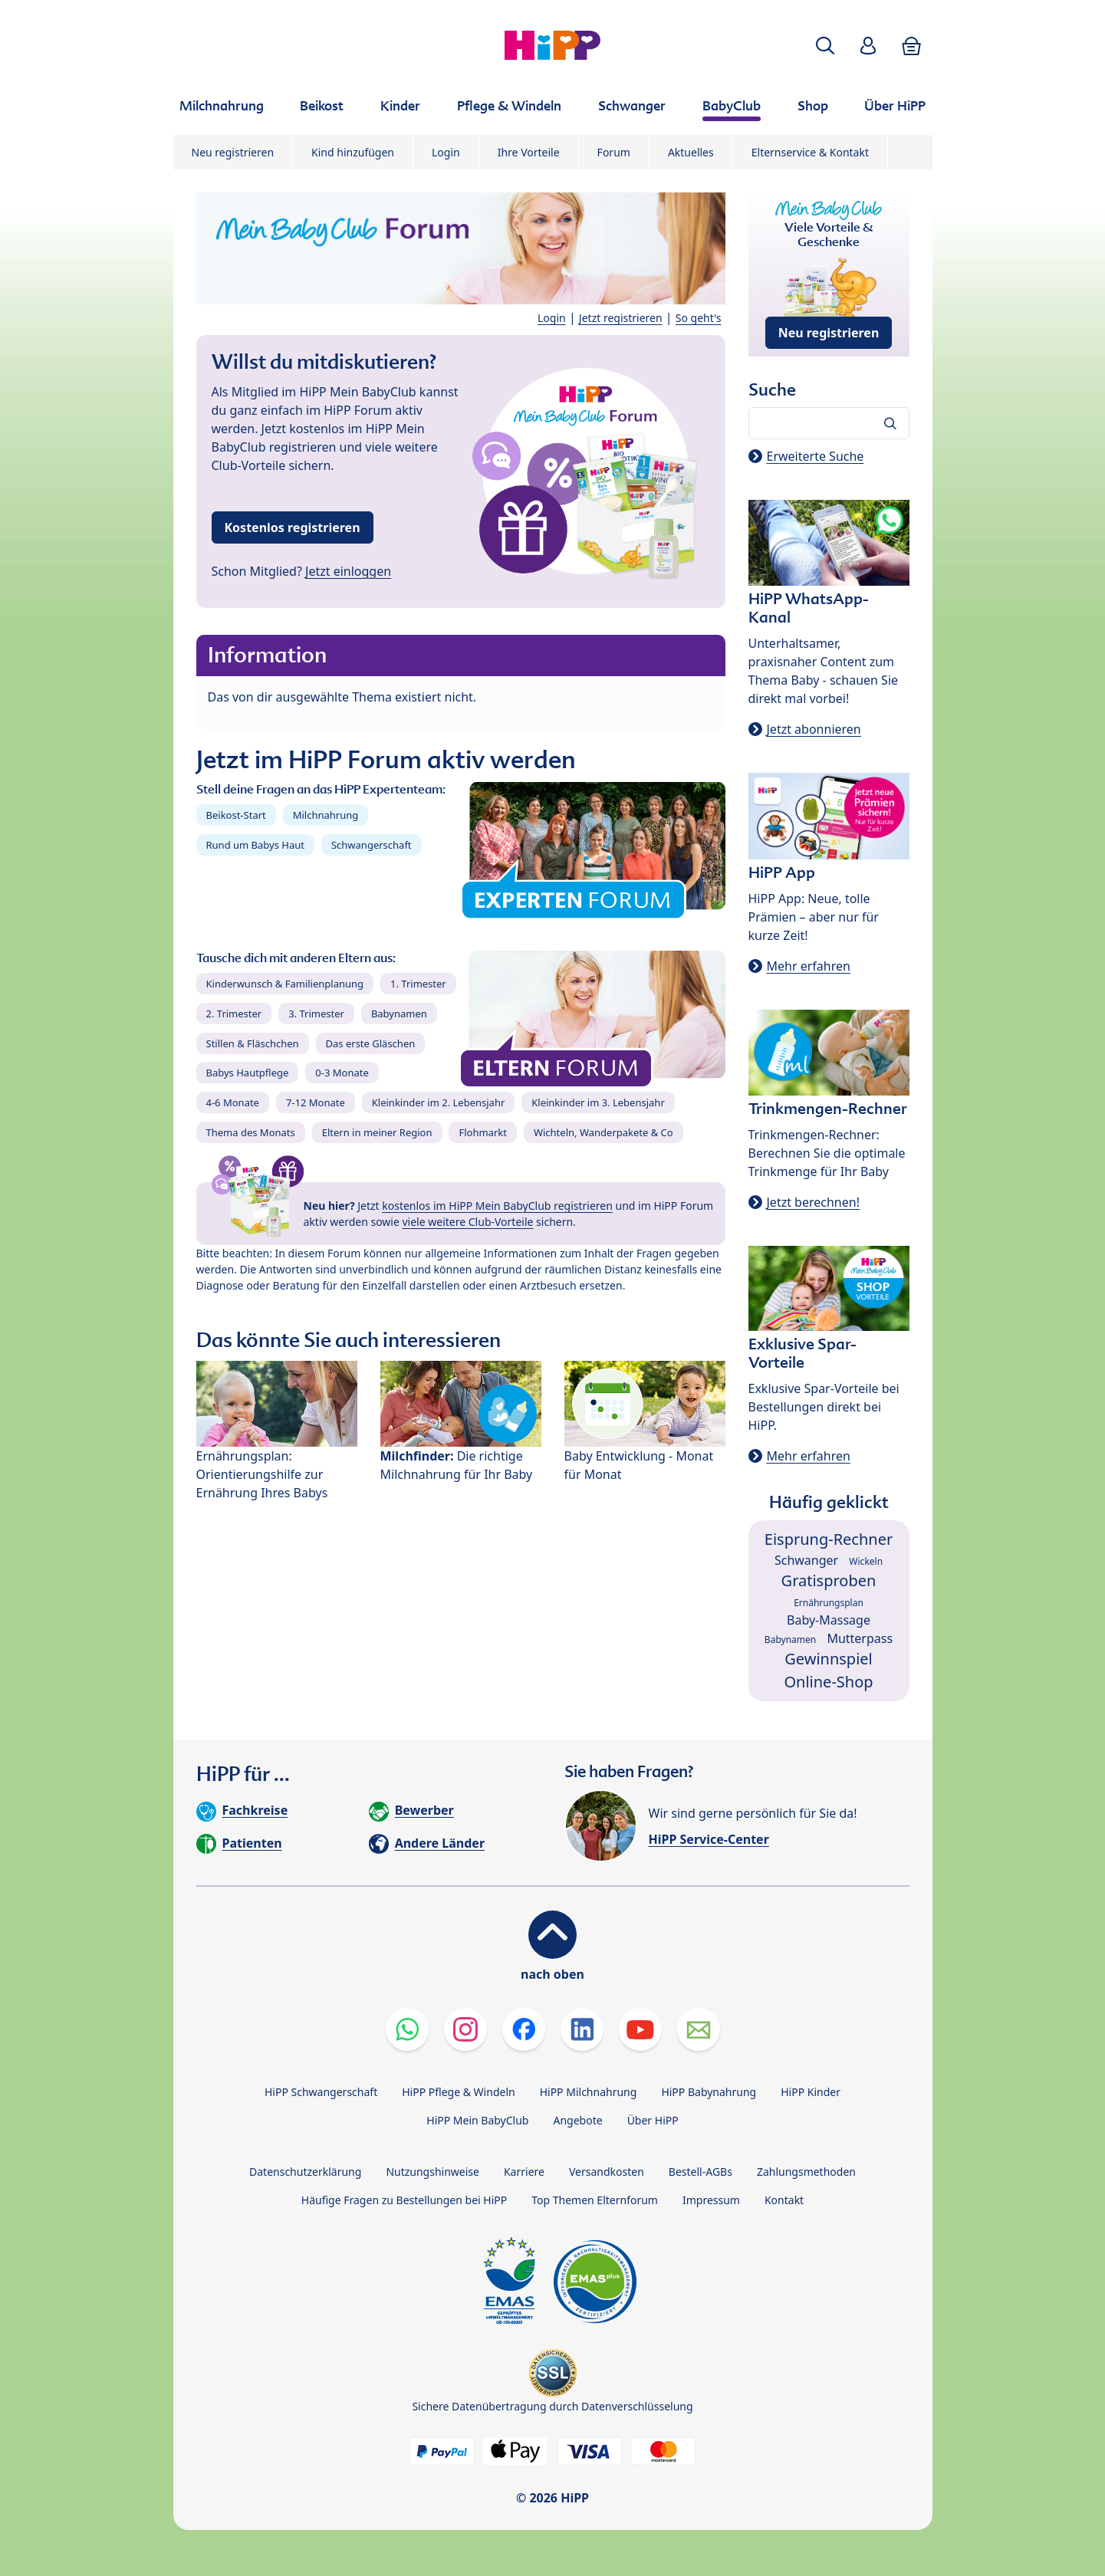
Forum (613, 152)
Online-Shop (828, 1681)
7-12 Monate (315, 1102)
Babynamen (399, 1013)
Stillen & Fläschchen (252, 1043)
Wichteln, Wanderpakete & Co (603, 1132)
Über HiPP (653, 2120)
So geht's (699, 317)
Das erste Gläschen (371, 1043)
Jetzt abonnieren (814, 729)
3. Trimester (316, 1013)
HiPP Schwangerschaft (321, 2092)
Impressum (711, 2200)
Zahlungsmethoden (806, 2171)
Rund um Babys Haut (255, 845)
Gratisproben (828, 1580)
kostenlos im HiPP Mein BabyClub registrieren (497, 1205)
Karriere (524, 2171)
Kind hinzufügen (352, 152)
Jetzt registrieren (621, 317)
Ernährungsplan (828, 1602)
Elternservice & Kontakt (810, 152)
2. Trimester (234, 1013)
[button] (825, 45)
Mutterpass (860, 1638)
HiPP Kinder (810, 2092)
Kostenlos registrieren (292, 527)
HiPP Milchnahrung (588, 2092)
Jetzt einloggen (348, 571)
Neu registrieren (233, 152)
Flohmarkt (482, 1132)
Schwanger (806, 1560)
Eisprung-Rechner (829, 1539)
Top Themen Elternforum (594, 2200)
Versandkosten (606, 2171)
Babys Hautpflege (247, 1072)
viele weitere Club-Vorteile (468, 1221)
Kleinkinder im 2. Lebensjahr (438, 1102)
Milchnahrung (326, 815)
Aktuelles (691, 152)
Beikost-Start (236, 815)
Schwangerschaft (371, 845)
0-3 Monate (341, 1072)
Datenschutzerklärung (305, 2171)
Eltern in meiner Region (377, 1132)
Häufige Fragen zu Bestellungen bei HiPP (404, 2200)
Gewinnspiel (828, 1658)
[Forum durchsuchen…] (828, 423)
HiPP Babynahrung (708, 2092)
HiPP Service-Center (709, 1839)
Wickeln (866, 1561)
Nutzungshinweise (432, 2171)
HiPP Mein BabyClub (477, 2120)
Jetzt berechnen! (813, 1202)
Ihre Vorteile (529, 152)
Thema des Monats (250, 1132)
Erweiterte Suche (815, 456)
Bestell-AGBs (700, 2171)
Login (446, 152)
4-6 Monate (232, 1102)
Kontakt (784, 2200)
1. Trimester (418, 984)
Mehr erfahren (808, 966)
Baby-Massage (828, 1620)
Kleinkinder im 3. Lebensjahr (598, 1102)
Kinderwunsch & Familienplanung (285, 984)
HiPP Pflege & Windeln (458, 2092)
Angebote (577, 2120)
